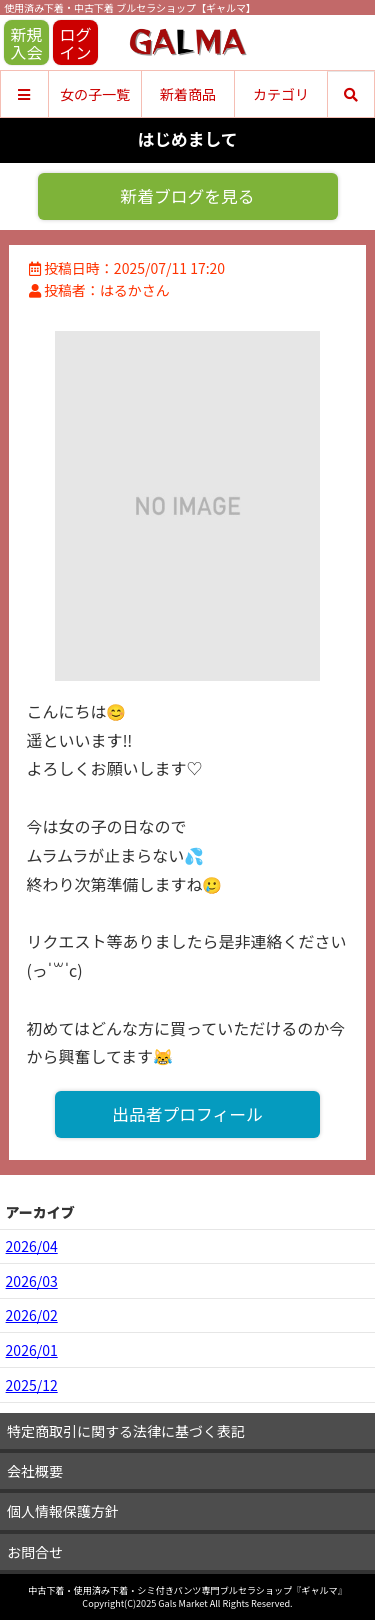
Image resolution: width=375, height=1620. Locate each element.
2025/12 (32, 1385)
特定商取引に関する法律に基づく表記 (126, 1431)
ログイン (75, 43)
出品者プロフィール (187, 1114)
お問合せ (35, 1552)
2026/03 (32, 1281)
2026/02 (32, 1315)
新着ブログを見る (187, 196)
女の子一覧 (95, 94)
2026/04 (32, 1246)
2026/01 (32, 1350)
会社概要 (35, 1471)
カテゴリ (281, 94)
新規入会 (26, 43)
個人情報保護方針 (63, 1511)
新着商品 (188, 94)
